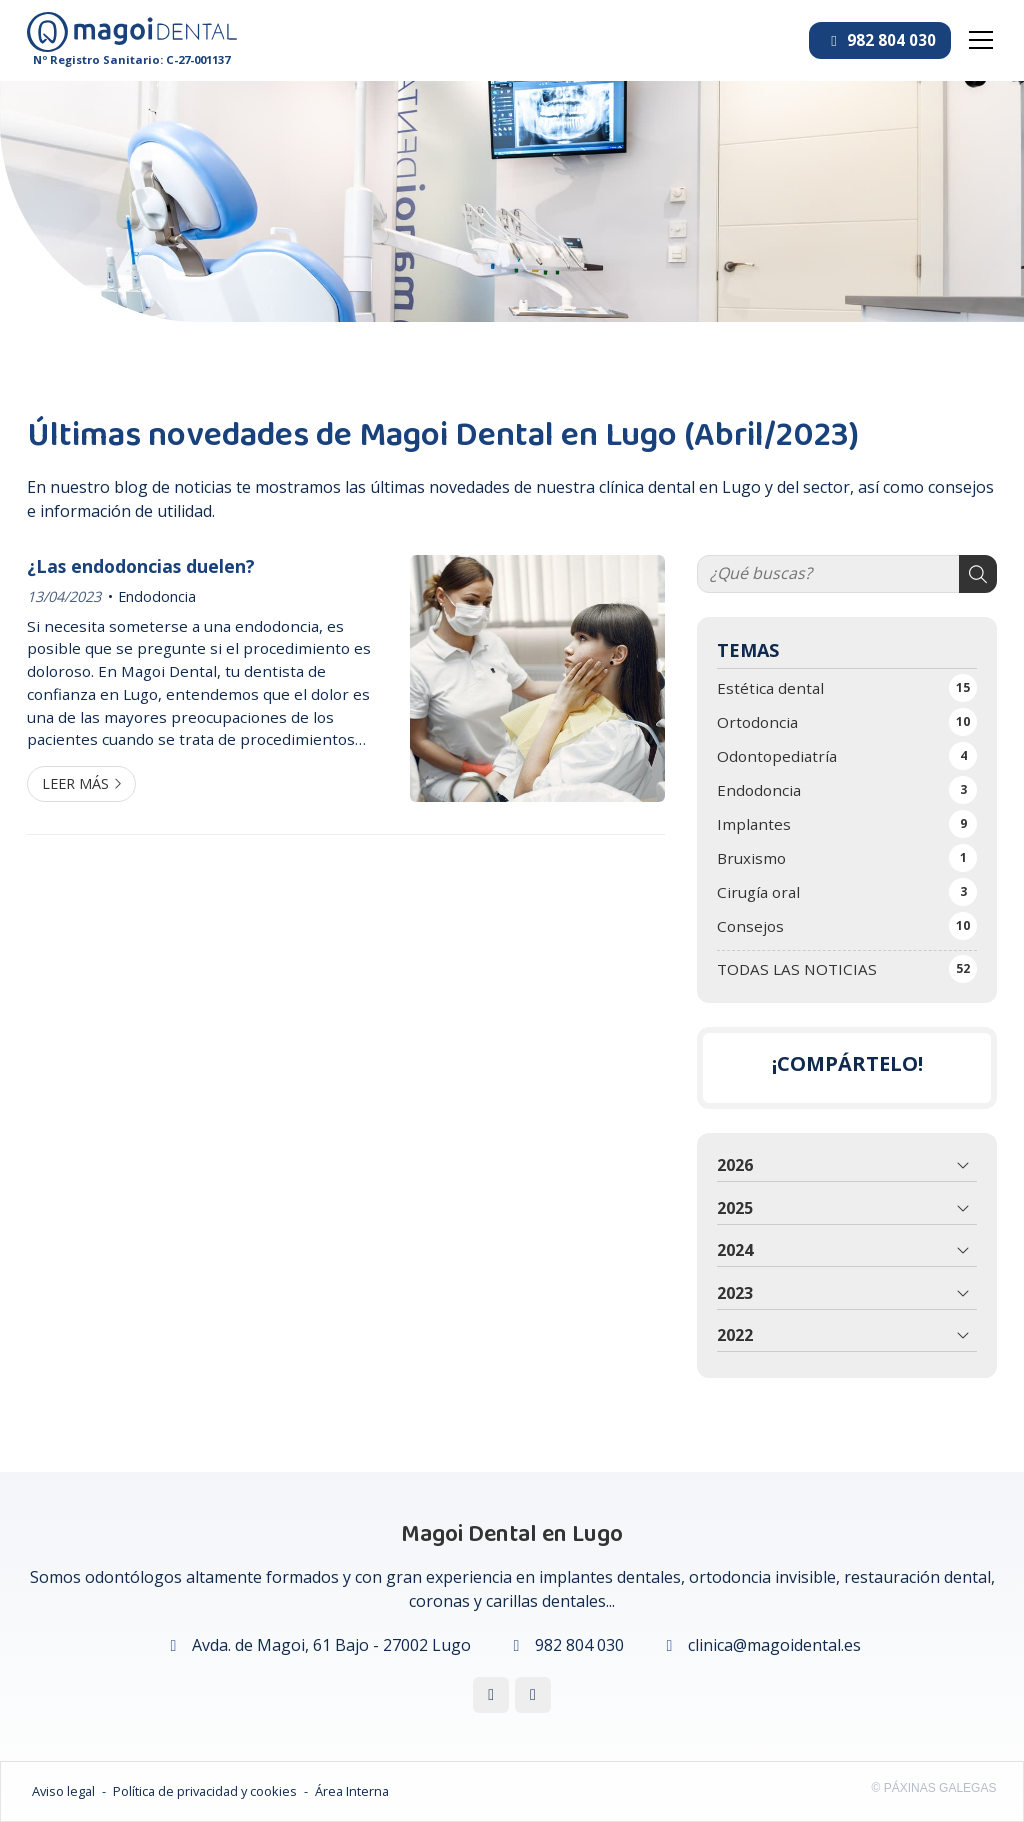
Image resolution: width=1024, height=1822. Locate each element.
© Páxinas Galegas (934, 1788)
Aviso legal (63, 1791)
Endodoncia (157, 596)
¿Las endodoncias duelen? (143, 566)
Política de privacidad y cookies (205, 1791)
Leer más (75, 783)
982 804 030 (579, 1645)
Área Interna (352, 1791)
